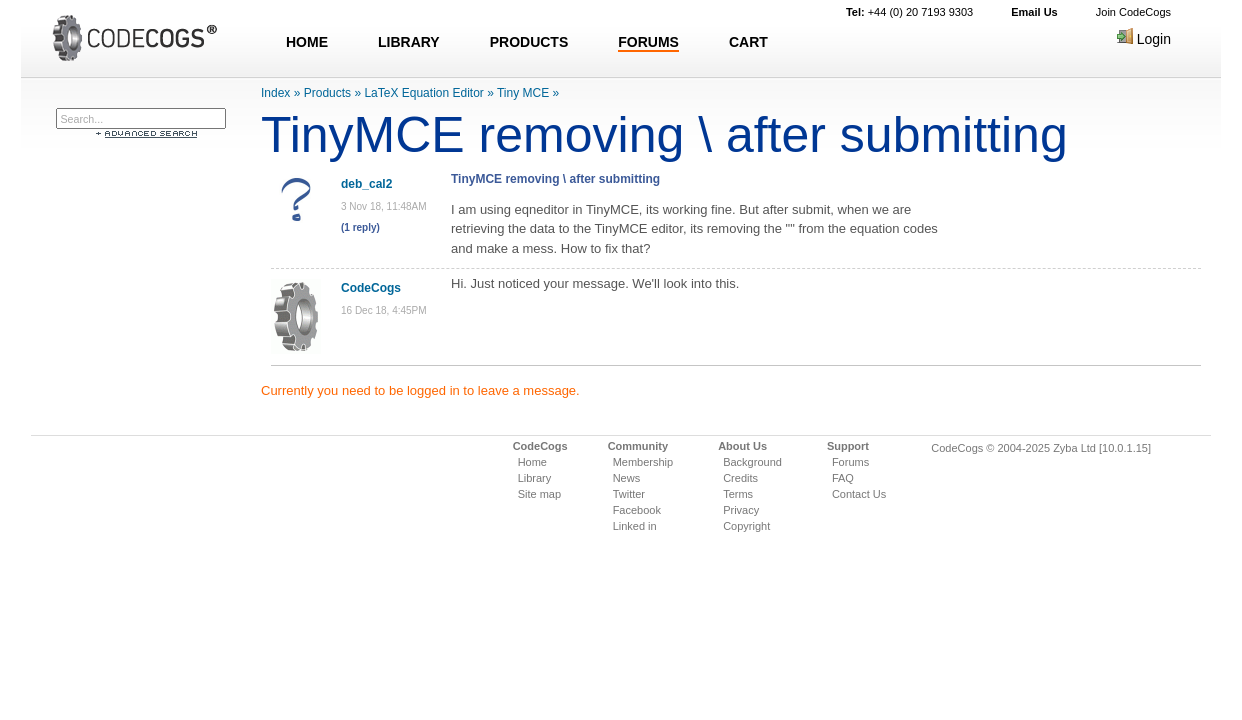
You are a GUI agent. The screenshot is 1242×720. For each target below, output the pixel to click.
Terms (738, 494)
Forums (850, 462)
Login (1144, 39)
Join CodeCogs (1133, 12)
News (627, 478)
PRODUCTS (529, 42)
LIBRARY (409, 42)
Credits (740, 478)
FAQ (843, 478)
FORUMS (648, 42)
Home (532, 462)
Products (327, 93)
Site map (539, 494)
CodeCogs (371, 288)
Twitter (629, 494)
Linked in (635, 526)
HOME (307, 42)
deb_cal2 (366, 184)
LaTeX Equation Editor (423, 93)
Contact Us (859, 494)
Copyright (746, 526)
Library (535, 478)
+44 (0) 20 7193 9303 (909, 12)
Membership (643, 462)
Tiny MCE (523, 93)
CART (748, 42)
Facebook (637, 510)
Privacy (741, 510)
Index (275, 93)
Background (752, 462)
